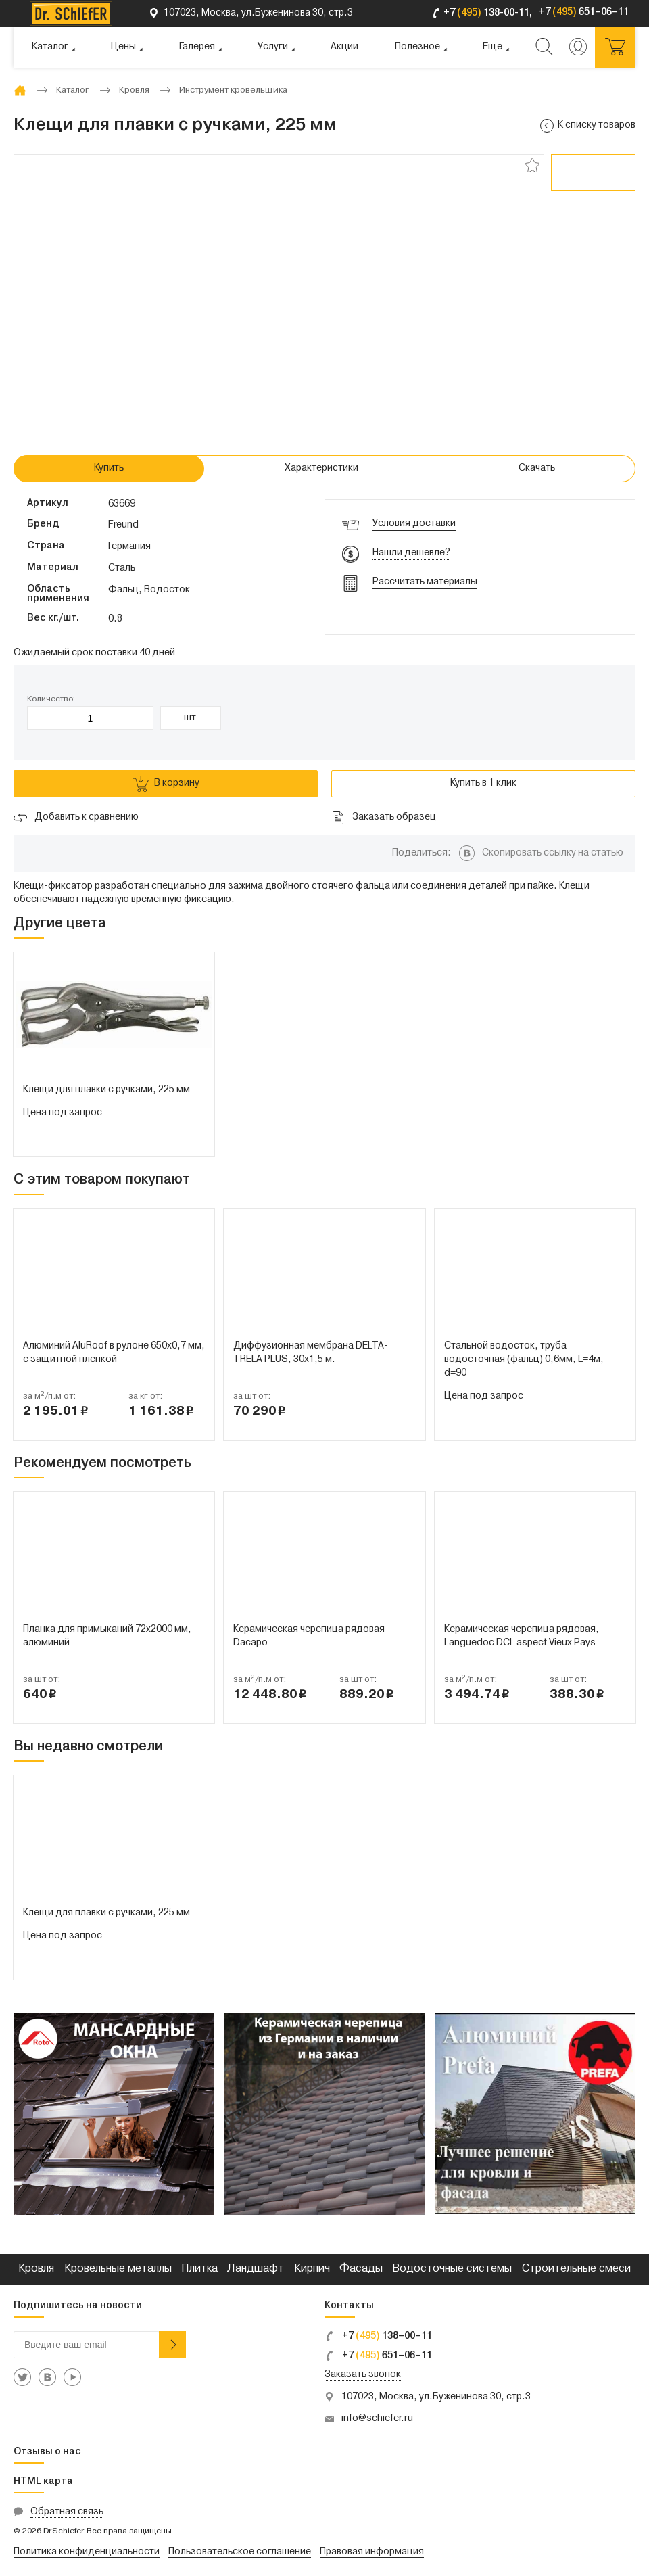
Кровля (36, 2269)
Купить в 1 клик (483, 783)
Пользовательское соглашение (239, 2552)
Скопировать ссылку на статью (552, 853)
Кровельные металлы (118, 2269)
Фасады (361, 2269)
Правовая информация (372, 2552)
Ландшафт (255, 2269)
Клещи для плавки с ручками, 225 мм (106, 1089)
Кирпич (312, 2269)
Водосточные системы (452, 2269)
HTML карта (43, 2481)
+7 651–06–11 (378, 2356)
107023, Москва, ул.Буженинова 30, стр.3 (436, 2397)
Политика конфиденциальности (87, 2552)
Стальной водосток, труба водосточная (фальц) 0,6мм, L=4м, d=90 (524, 1360)
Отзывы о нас (47, 2452)
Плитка (199, 2269)
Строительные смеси (576, 2269)
